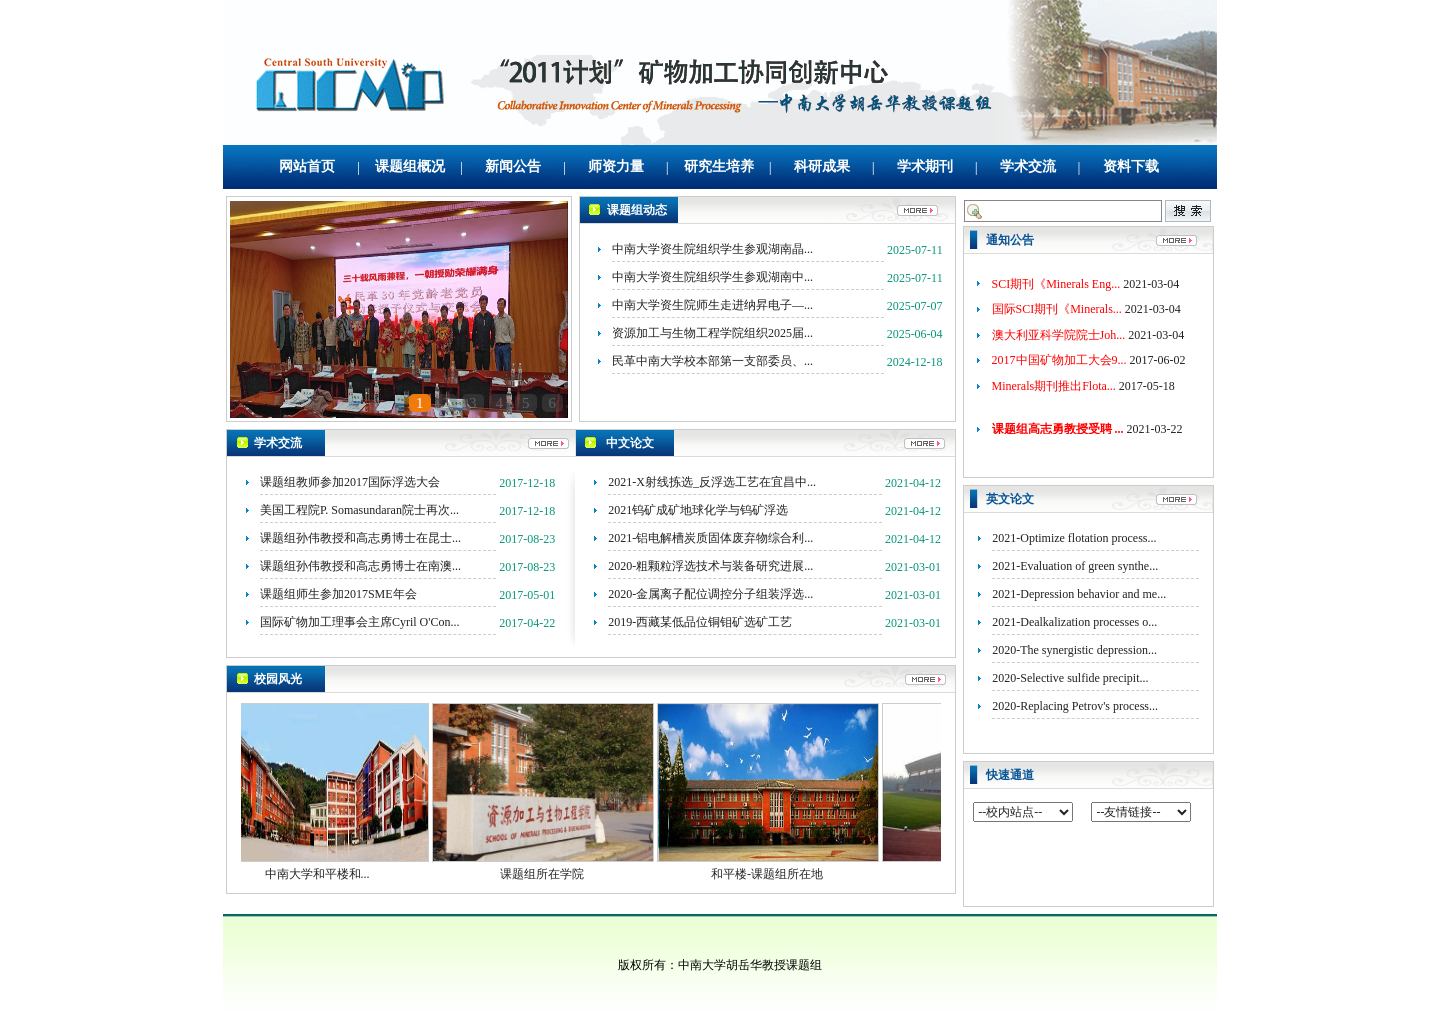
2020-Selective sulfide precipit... (1070, 678)
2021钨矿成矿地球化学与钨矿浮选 (698, 510)
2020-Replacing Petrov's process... (1075, 706)
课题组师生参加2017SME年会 (338, 594)
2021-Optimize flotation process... (1074, 538)
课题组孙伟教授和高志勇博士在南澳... (360, 566)
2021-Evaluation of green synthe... (1075, 566)
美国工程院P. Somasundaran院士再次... (359, 510)
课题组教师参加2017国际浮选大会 (350, 482)
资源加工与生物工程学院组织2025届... (712, 333)
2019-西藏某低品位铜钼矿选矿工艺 (700, 622)
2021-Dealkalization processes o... (1074, 622)
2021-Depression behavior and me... (1079, 594)
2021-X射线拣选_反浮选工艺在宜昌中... (712, 482)
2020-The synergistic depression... (1074, 650)
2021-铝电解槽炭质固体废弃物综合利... (710, 538)
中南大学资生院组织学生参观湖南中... (712, 277)
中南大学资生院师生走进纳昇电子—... (712, 305)
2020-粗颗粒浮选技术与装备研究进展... (710, 566)
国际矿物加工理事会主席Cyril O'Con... (360, 622)
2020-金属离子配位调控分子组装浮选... (710, 594)
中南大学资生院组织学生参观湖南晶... (712, 249)
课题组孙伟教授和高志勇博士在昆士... (360, 538)
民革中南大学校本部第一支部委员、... (712, 361)
